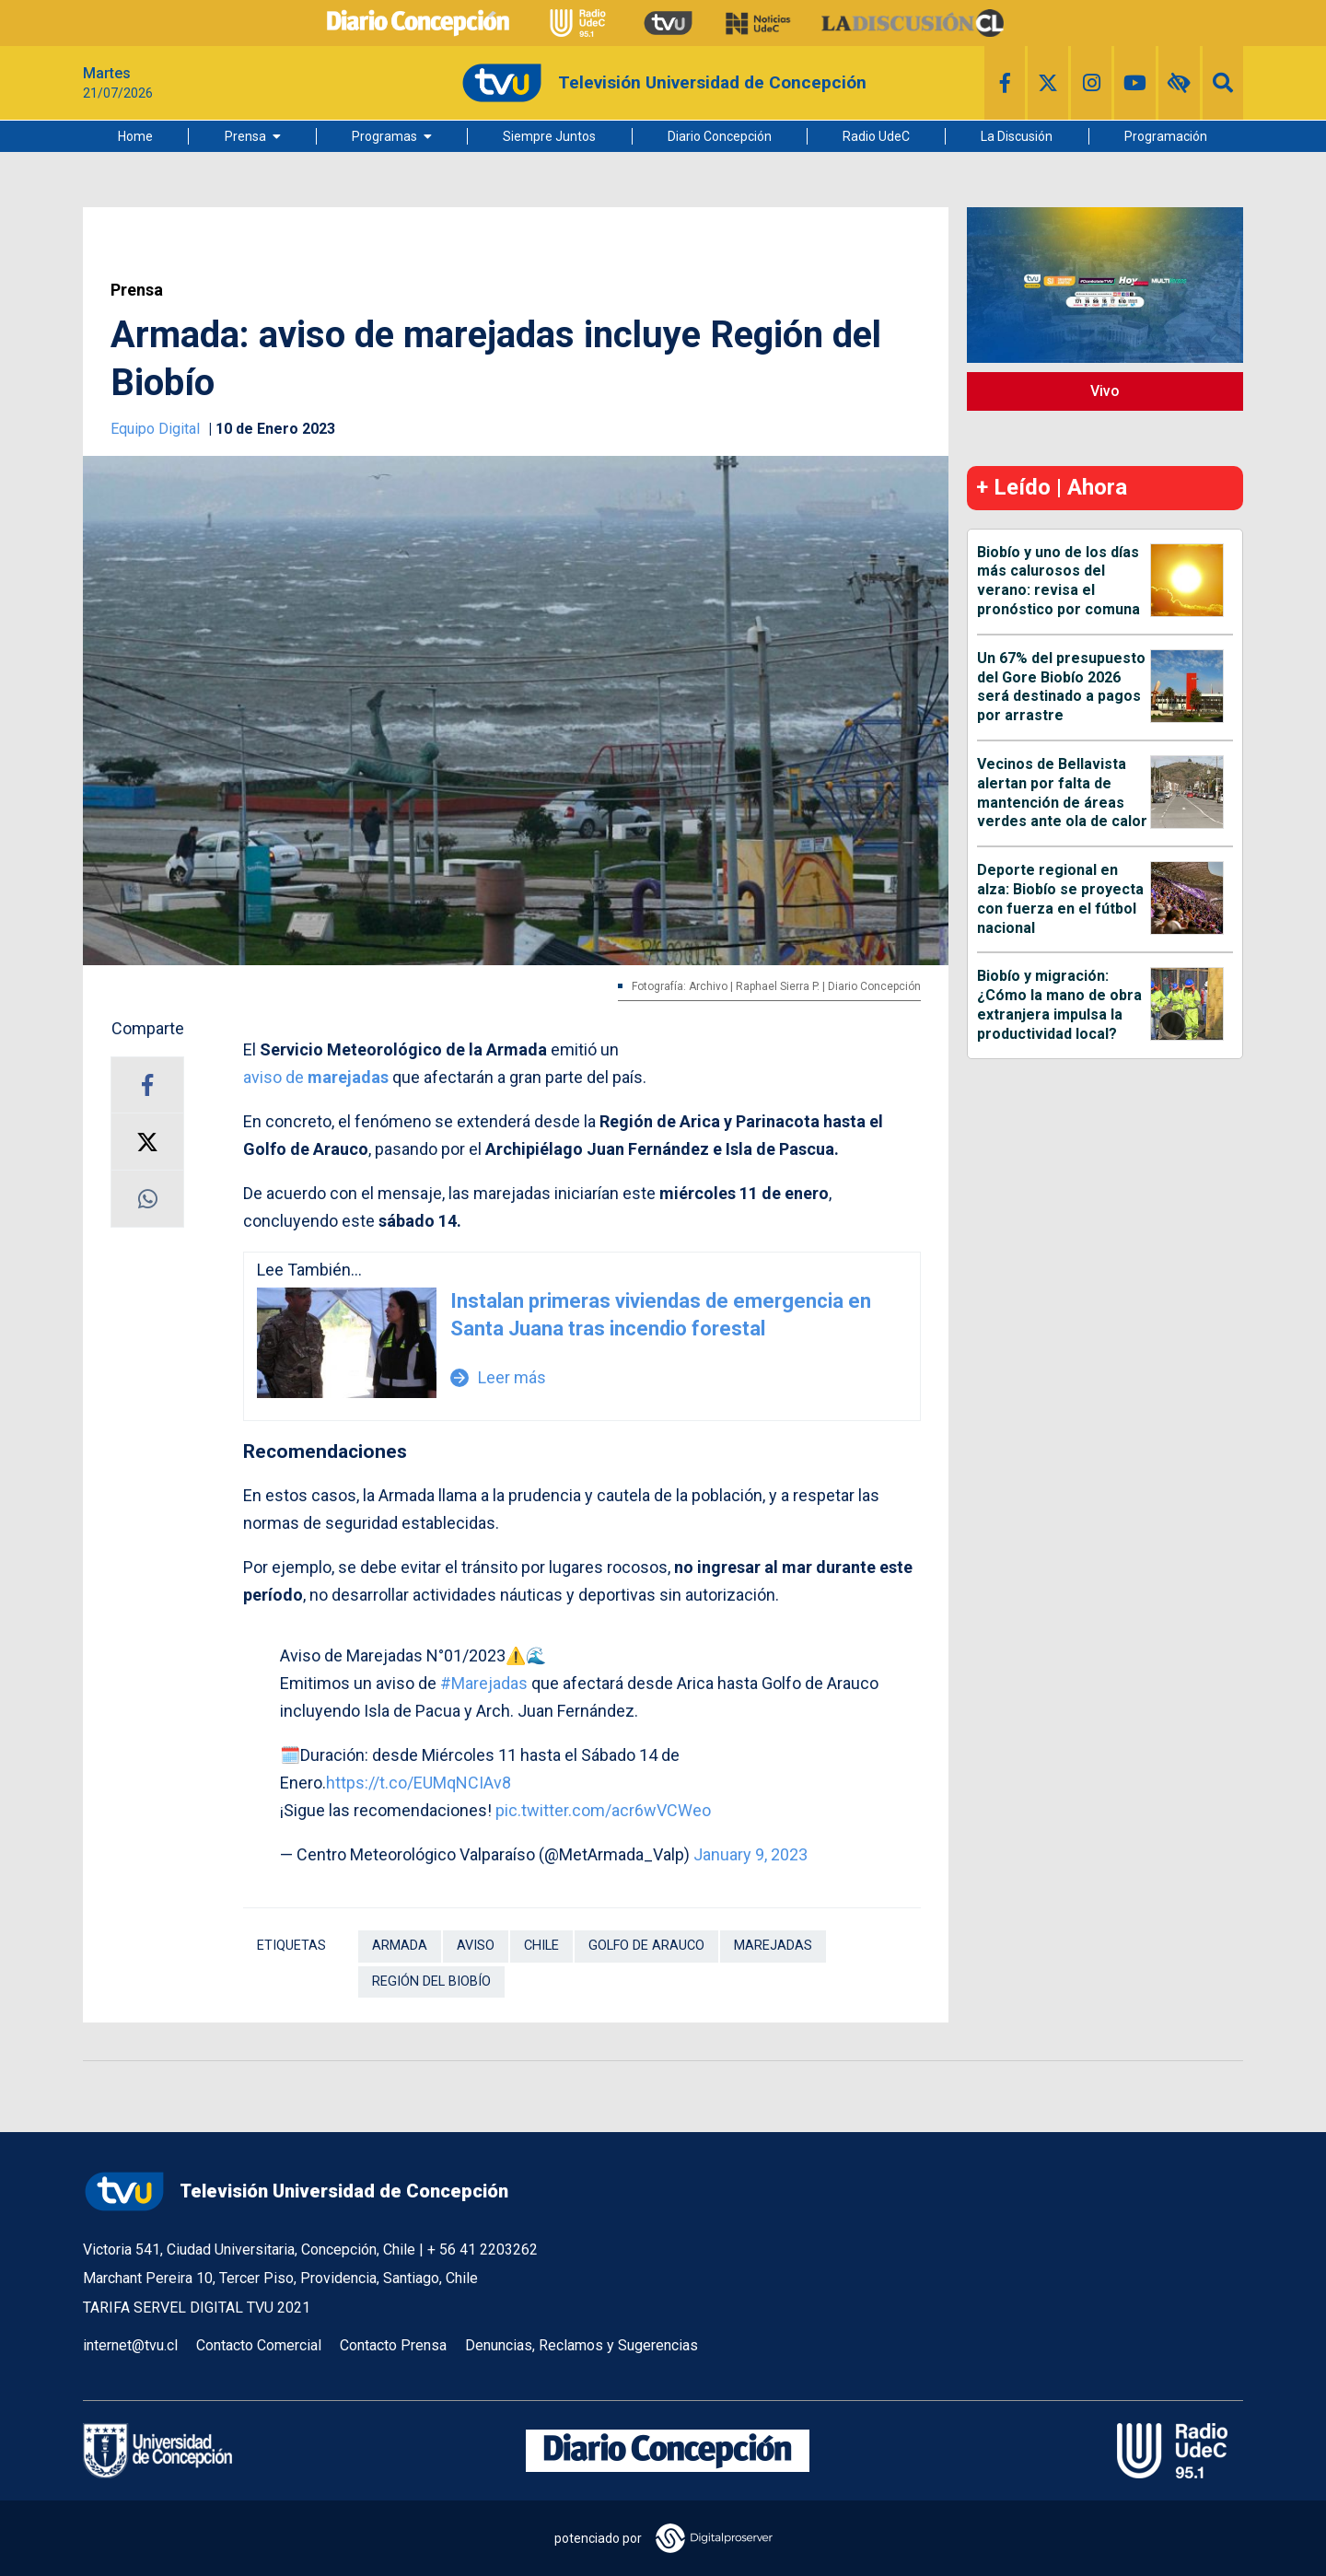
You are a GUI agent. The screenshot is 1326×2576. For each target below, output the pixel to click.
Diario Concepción (720, 136)
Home (135, 136)
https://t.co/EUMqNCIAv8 (418, 1782)
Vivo (1105, 391)
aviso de (316, 1077)
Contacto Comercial (258, 2345)
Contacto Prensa (393, 2345)
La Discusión (1017, 136)
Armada (399, 1945)
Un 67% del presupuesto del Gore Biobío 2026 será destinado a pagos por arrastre (1061, 686)
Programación (1165, 136)
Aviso (475, 1945)
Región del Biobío (431, 1981)
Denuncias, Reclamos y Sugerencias (581, 2345)
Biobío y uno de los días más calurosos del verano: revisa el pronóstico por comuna (1058, 580)
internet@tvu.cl (130, 2345)
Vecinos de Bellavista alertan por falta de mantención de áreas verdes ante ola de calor (1062, 792)
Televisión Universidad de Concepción (295, 2191)
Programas (384, 136)
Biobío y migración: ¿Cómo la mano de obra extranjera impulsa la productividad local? (1059, 1004)
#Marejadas (484, 1683)
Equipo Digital (157, 428)
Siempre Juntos (549, 136)
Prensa (245, 136)
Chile (541, 1945)
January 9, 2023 (750, 1854)
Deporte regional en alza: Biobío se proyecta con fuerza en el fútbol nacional (1060, 898)
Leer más (498, 1377)
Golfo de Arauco (646, 1945)
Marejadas (773, 1945)
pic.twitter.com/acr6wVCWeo (603, 1810)
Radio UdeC (876, 136)
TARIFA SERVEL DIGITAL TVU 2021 (196, 2307)
